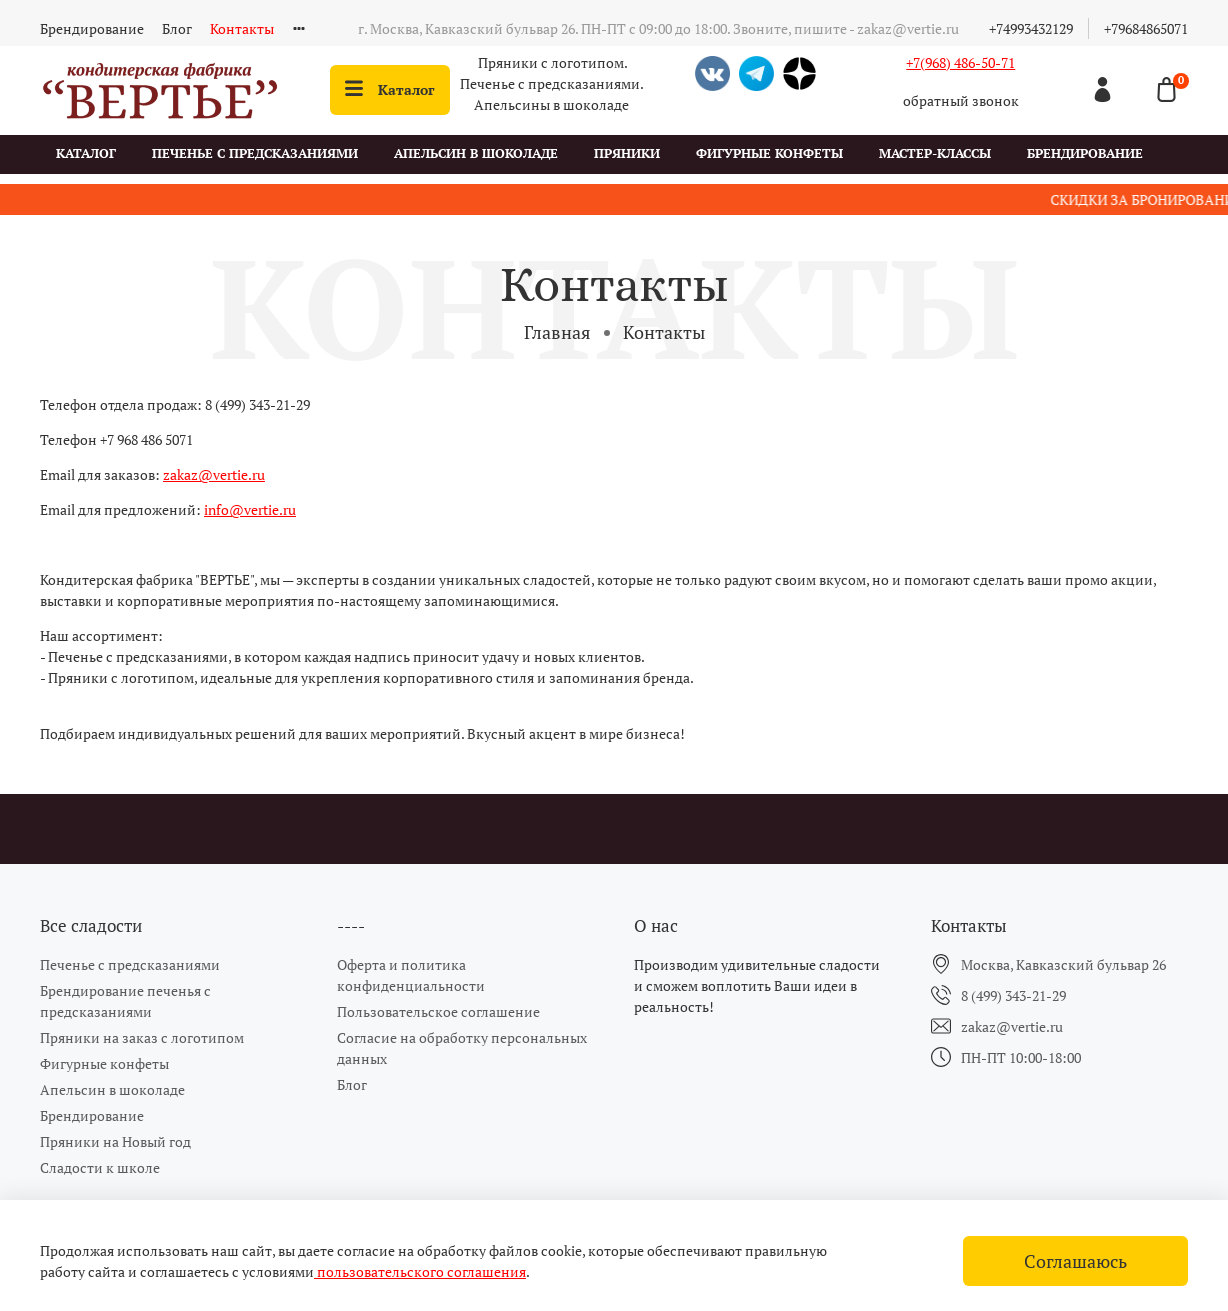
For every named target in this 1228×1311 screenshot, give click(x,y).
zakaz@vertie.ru (214, 474)
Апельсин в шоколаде (476, 153)
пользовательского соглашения (420, 1271)
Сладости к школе (100, 1167)
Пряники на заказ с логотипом (142, 1037)
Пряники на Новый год (115, 1141)
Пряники (627, 153)
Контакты (242, 28)
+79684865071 (1146, 28)
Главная (557, 332)
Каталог (390, 89)
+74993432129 (1031, 28)
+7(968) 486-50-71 (960, 62)
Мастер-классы (935, 153)
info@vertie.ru (250, 509)
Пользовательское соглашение (438, 1011)
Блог (177, 28)
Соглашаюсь (1075, 1261)
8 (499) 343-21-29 (1013, 995)
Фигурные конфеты (769, 153)
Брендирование (92, 28)
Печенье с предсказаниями (255, 153)
